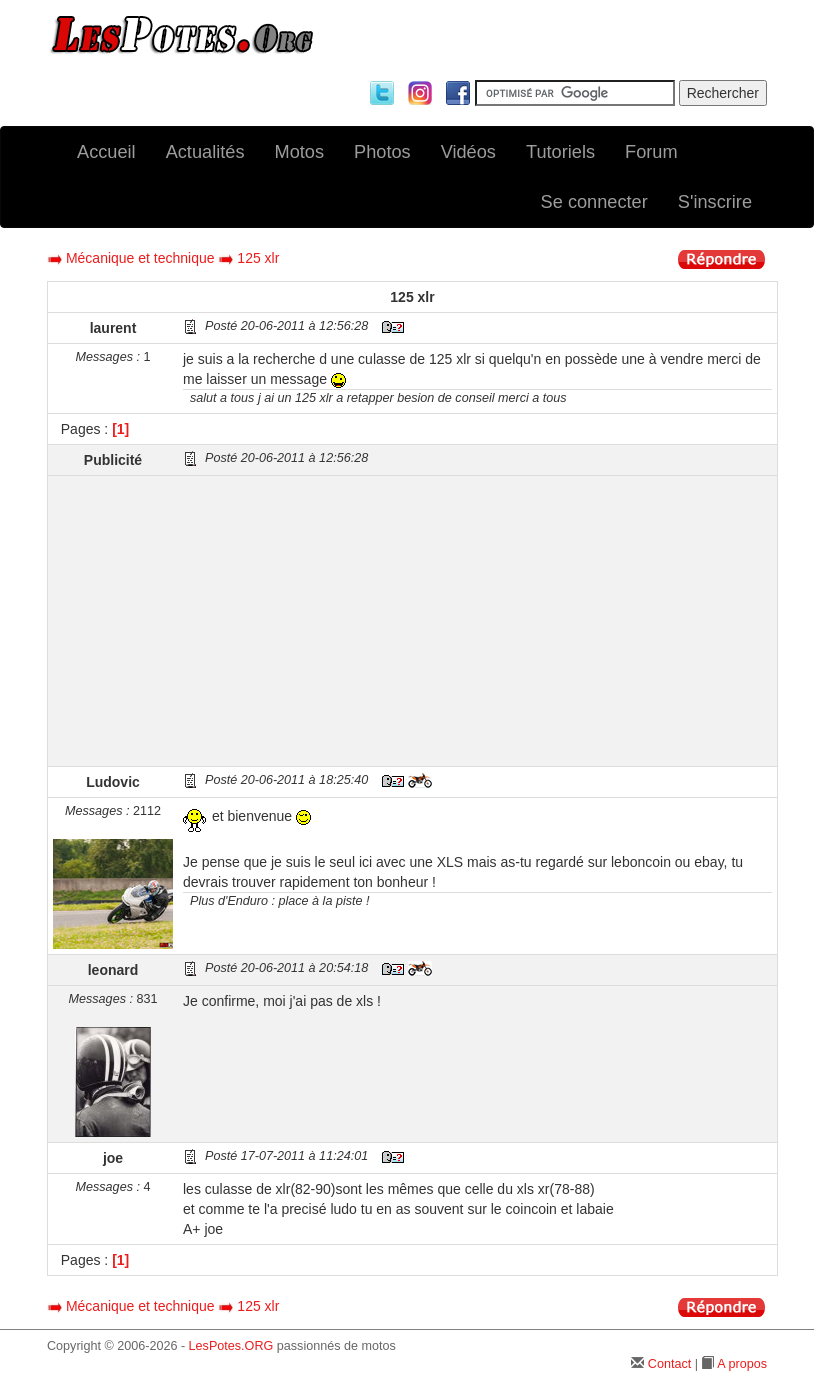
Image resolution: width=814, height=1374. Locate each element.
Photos (382, 152)
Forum (651, 152)
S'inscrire (715, 202)
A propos (742, 1364)
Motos (300, 152)
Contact (669, 1364)
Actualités (205, 152)
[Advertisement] (477, 621)
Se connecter (594, 202)
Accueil (106, 152)
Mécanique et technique (140, 258)
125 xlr (258, 258)
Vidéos (468, 152)
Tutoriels (560, 152)
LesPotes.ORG (231, 1346)
